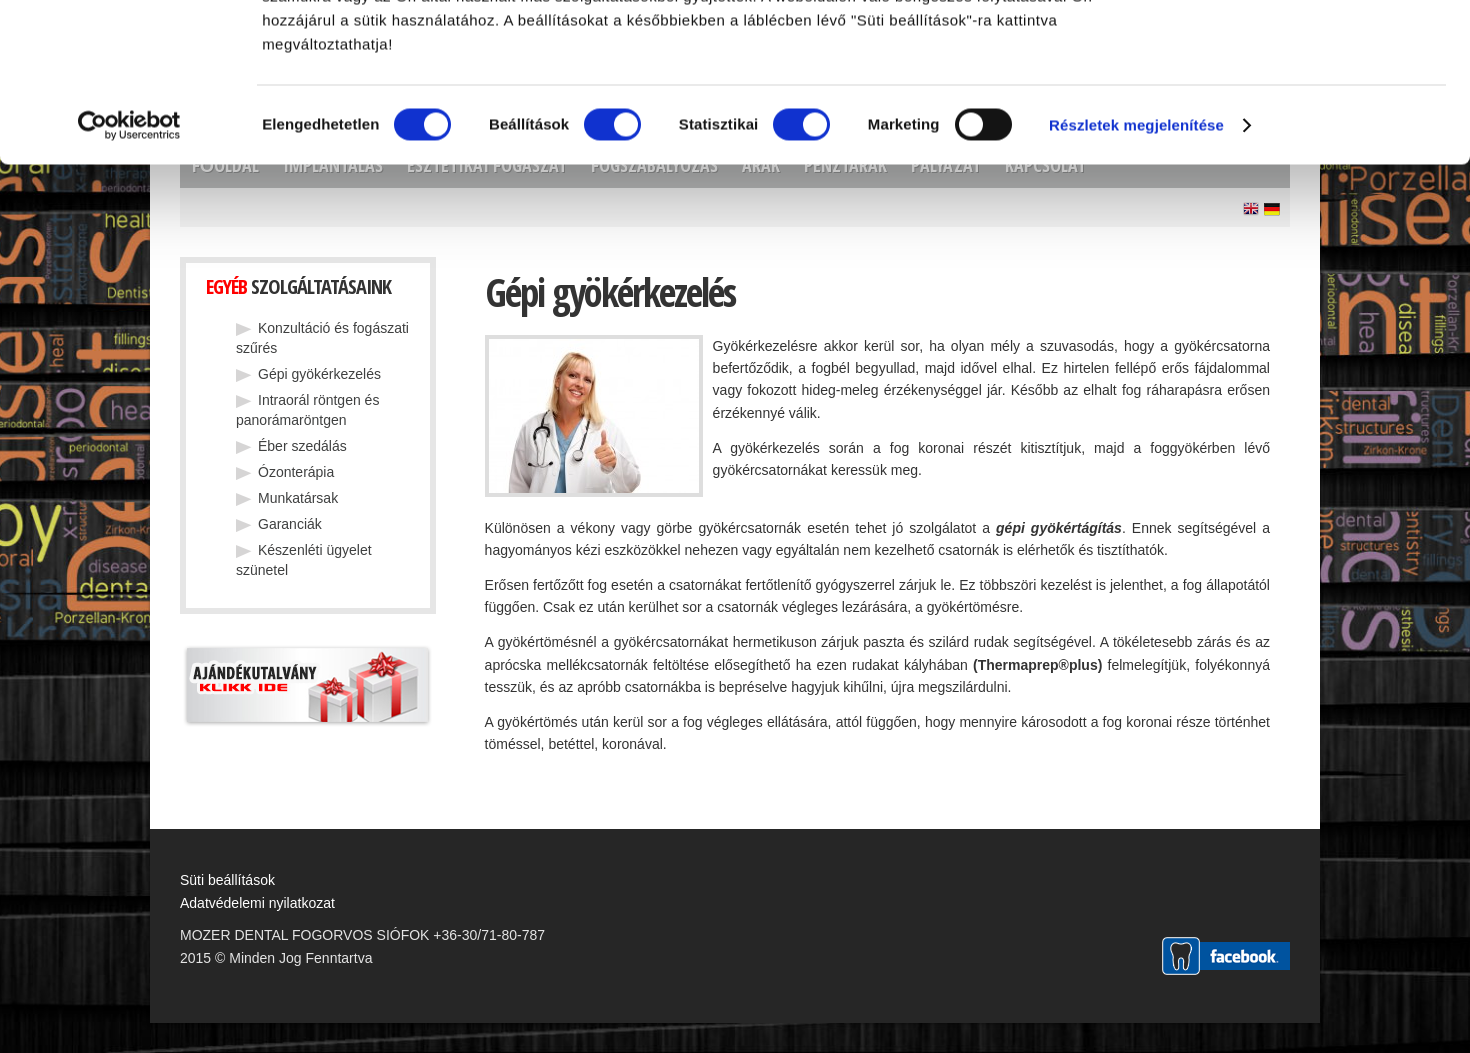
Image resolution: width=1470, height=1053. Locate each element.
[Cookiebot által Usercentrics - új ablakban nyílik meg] (129, 274)
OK (1303, 51)
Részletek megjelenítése (1136, 273)
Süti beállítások (227, 880)
